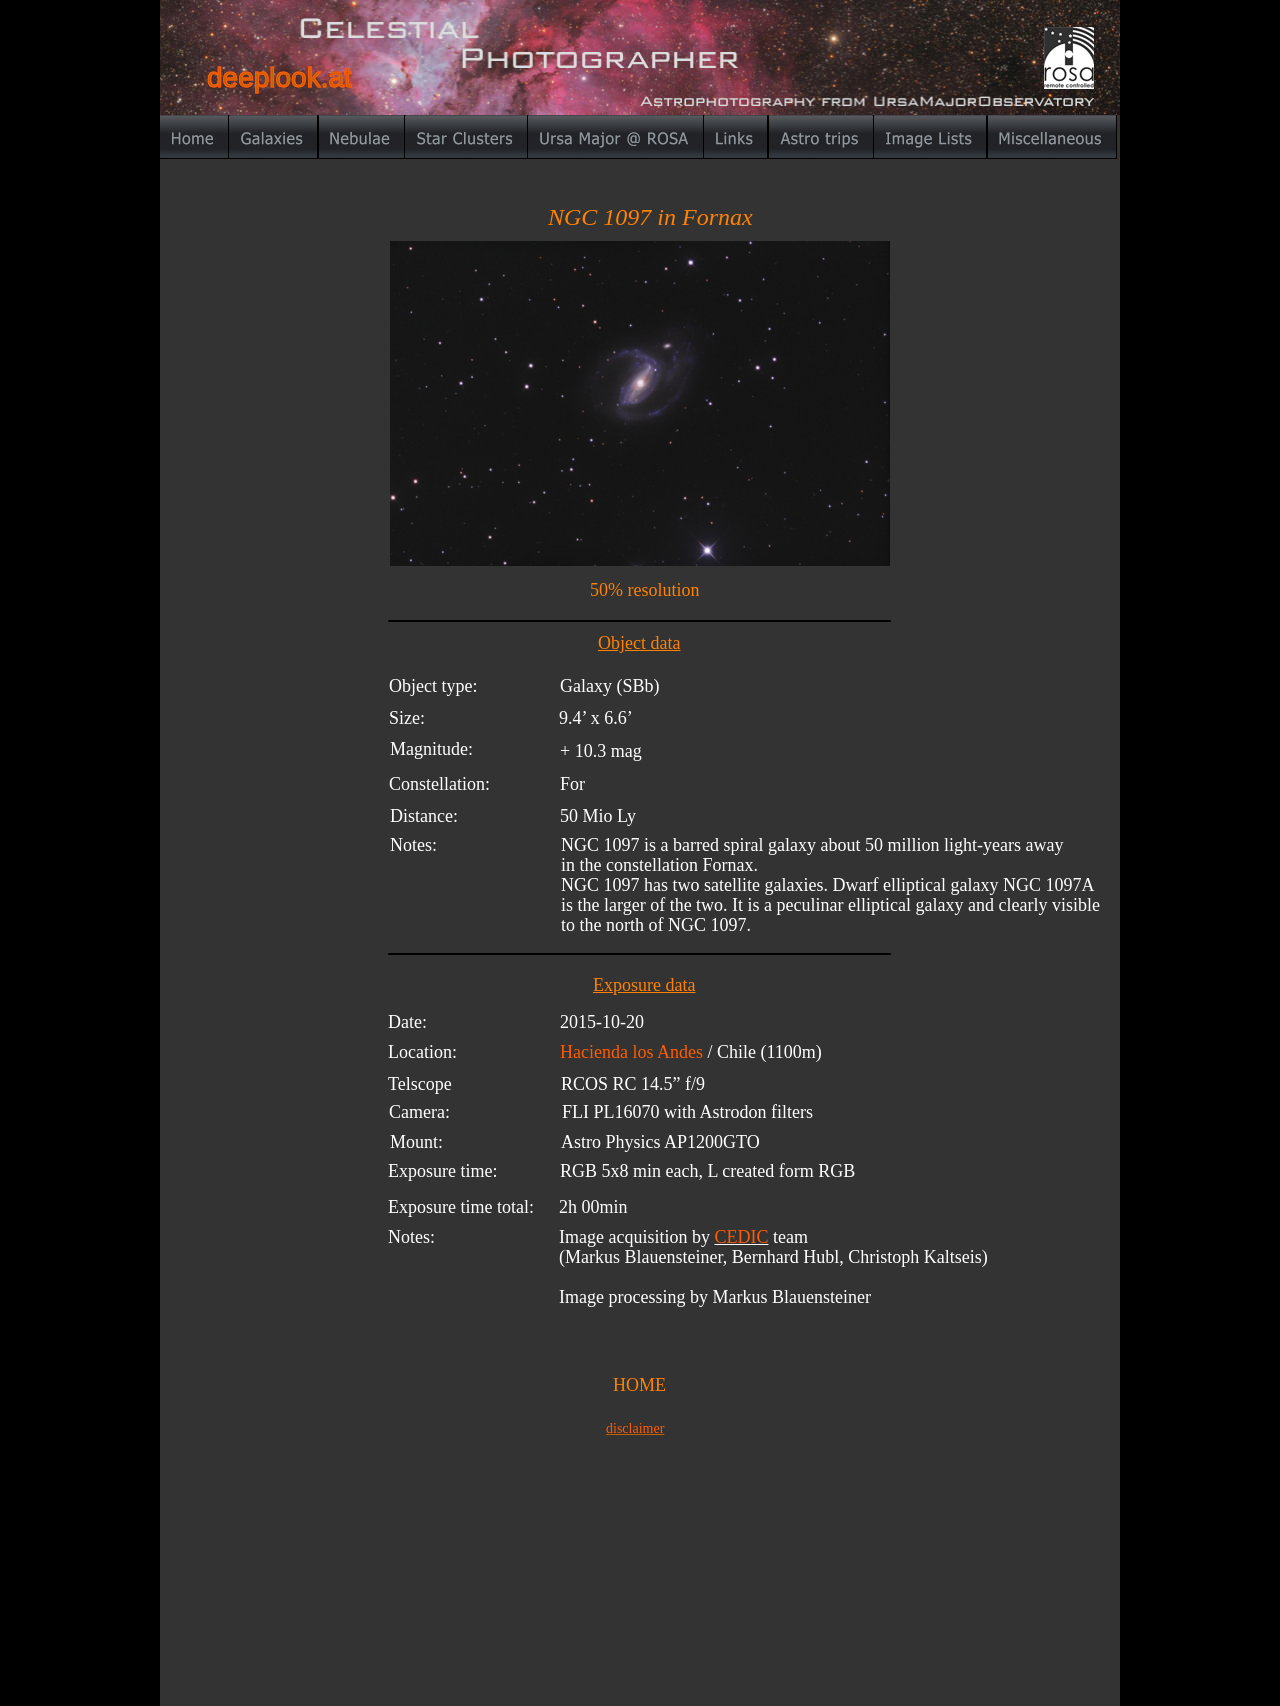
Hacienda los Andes (633, 1052)
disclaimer (635, 1428)
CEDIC (741, 1237)
